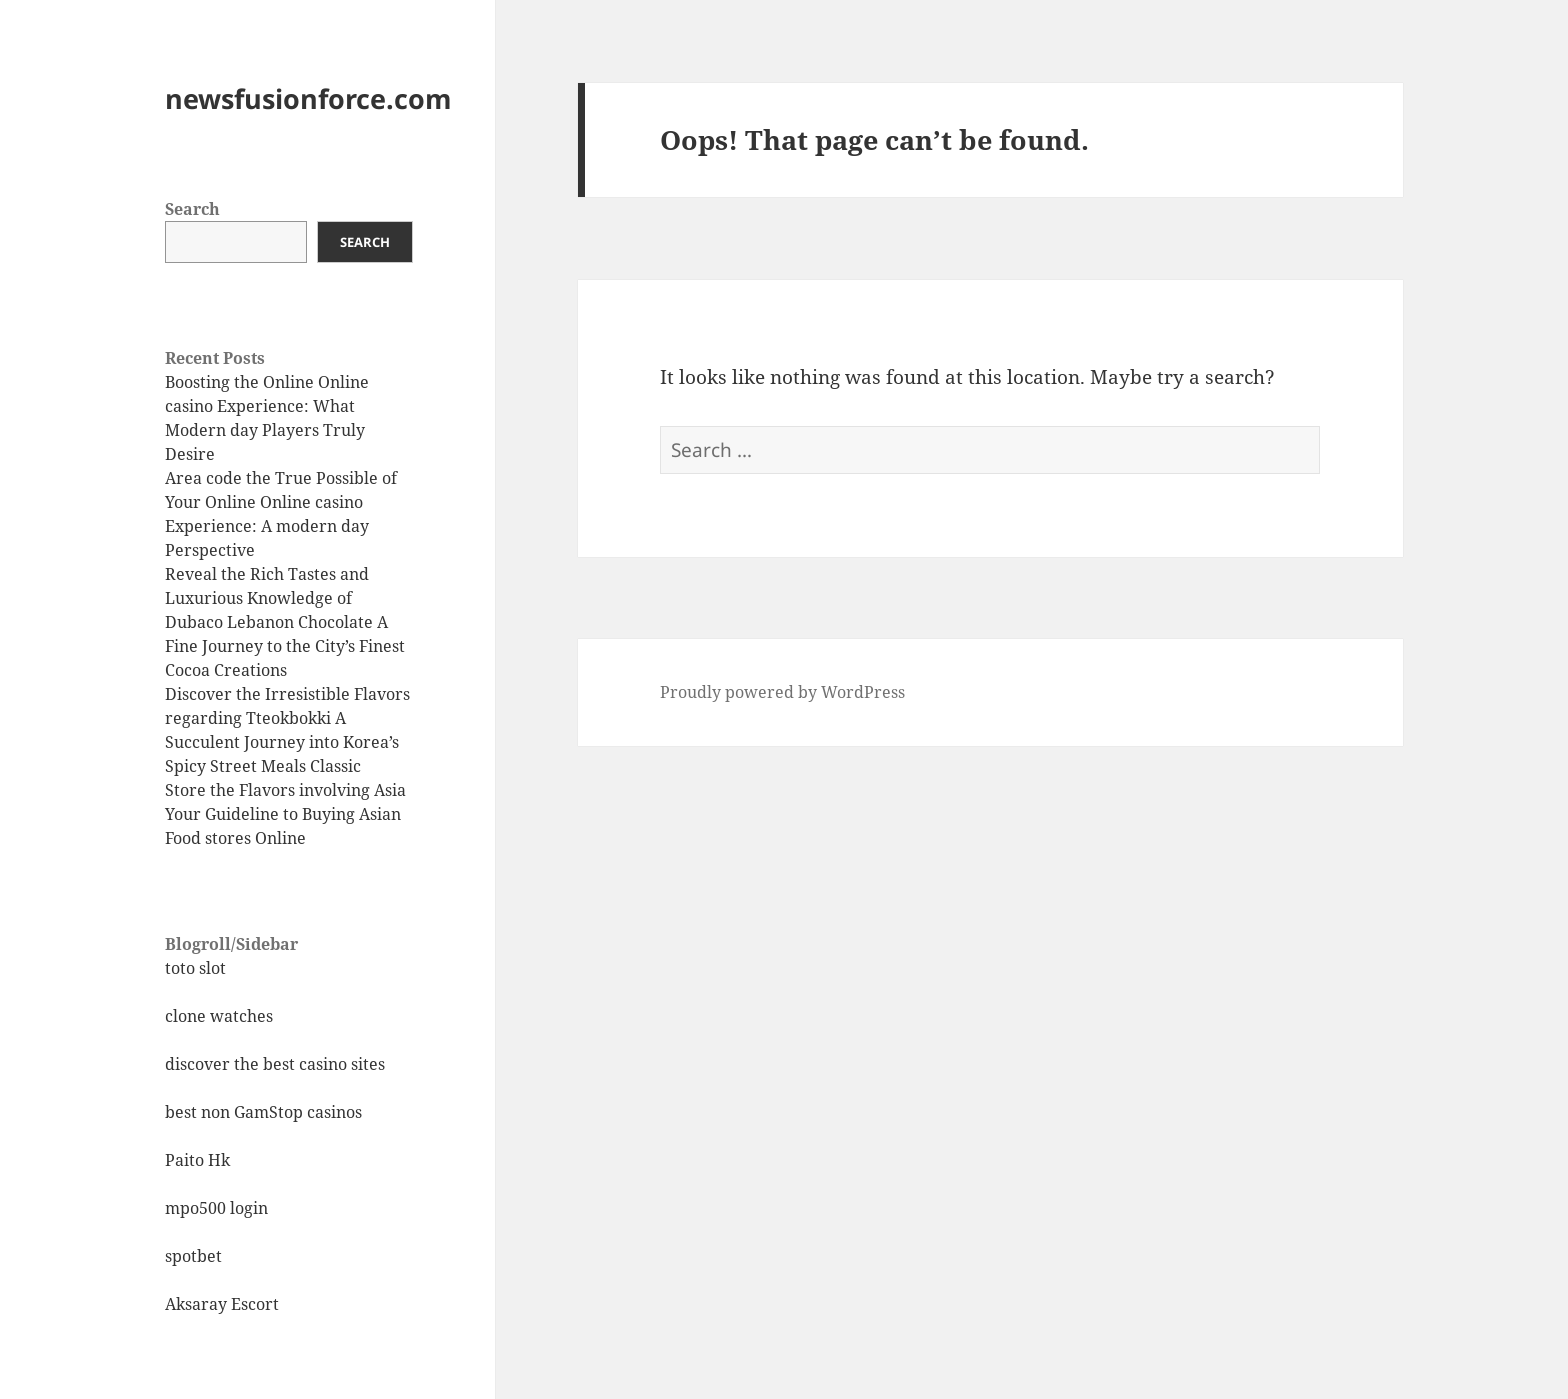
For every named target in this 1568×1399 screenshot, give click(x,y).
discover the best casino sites (275, 1064)
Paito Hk (197, 1160)
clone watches (219, 1016)
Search (192, 209)
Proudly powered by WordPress (782, 692)
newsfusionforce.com (308, 98)
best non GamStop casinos (263, 1112)
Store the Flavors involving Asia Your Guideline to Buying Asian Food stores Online (285, 814)
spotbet (193, 1256)
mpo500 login (216, 1208)
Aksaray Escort (222, 1304)
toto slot (195, 968)
